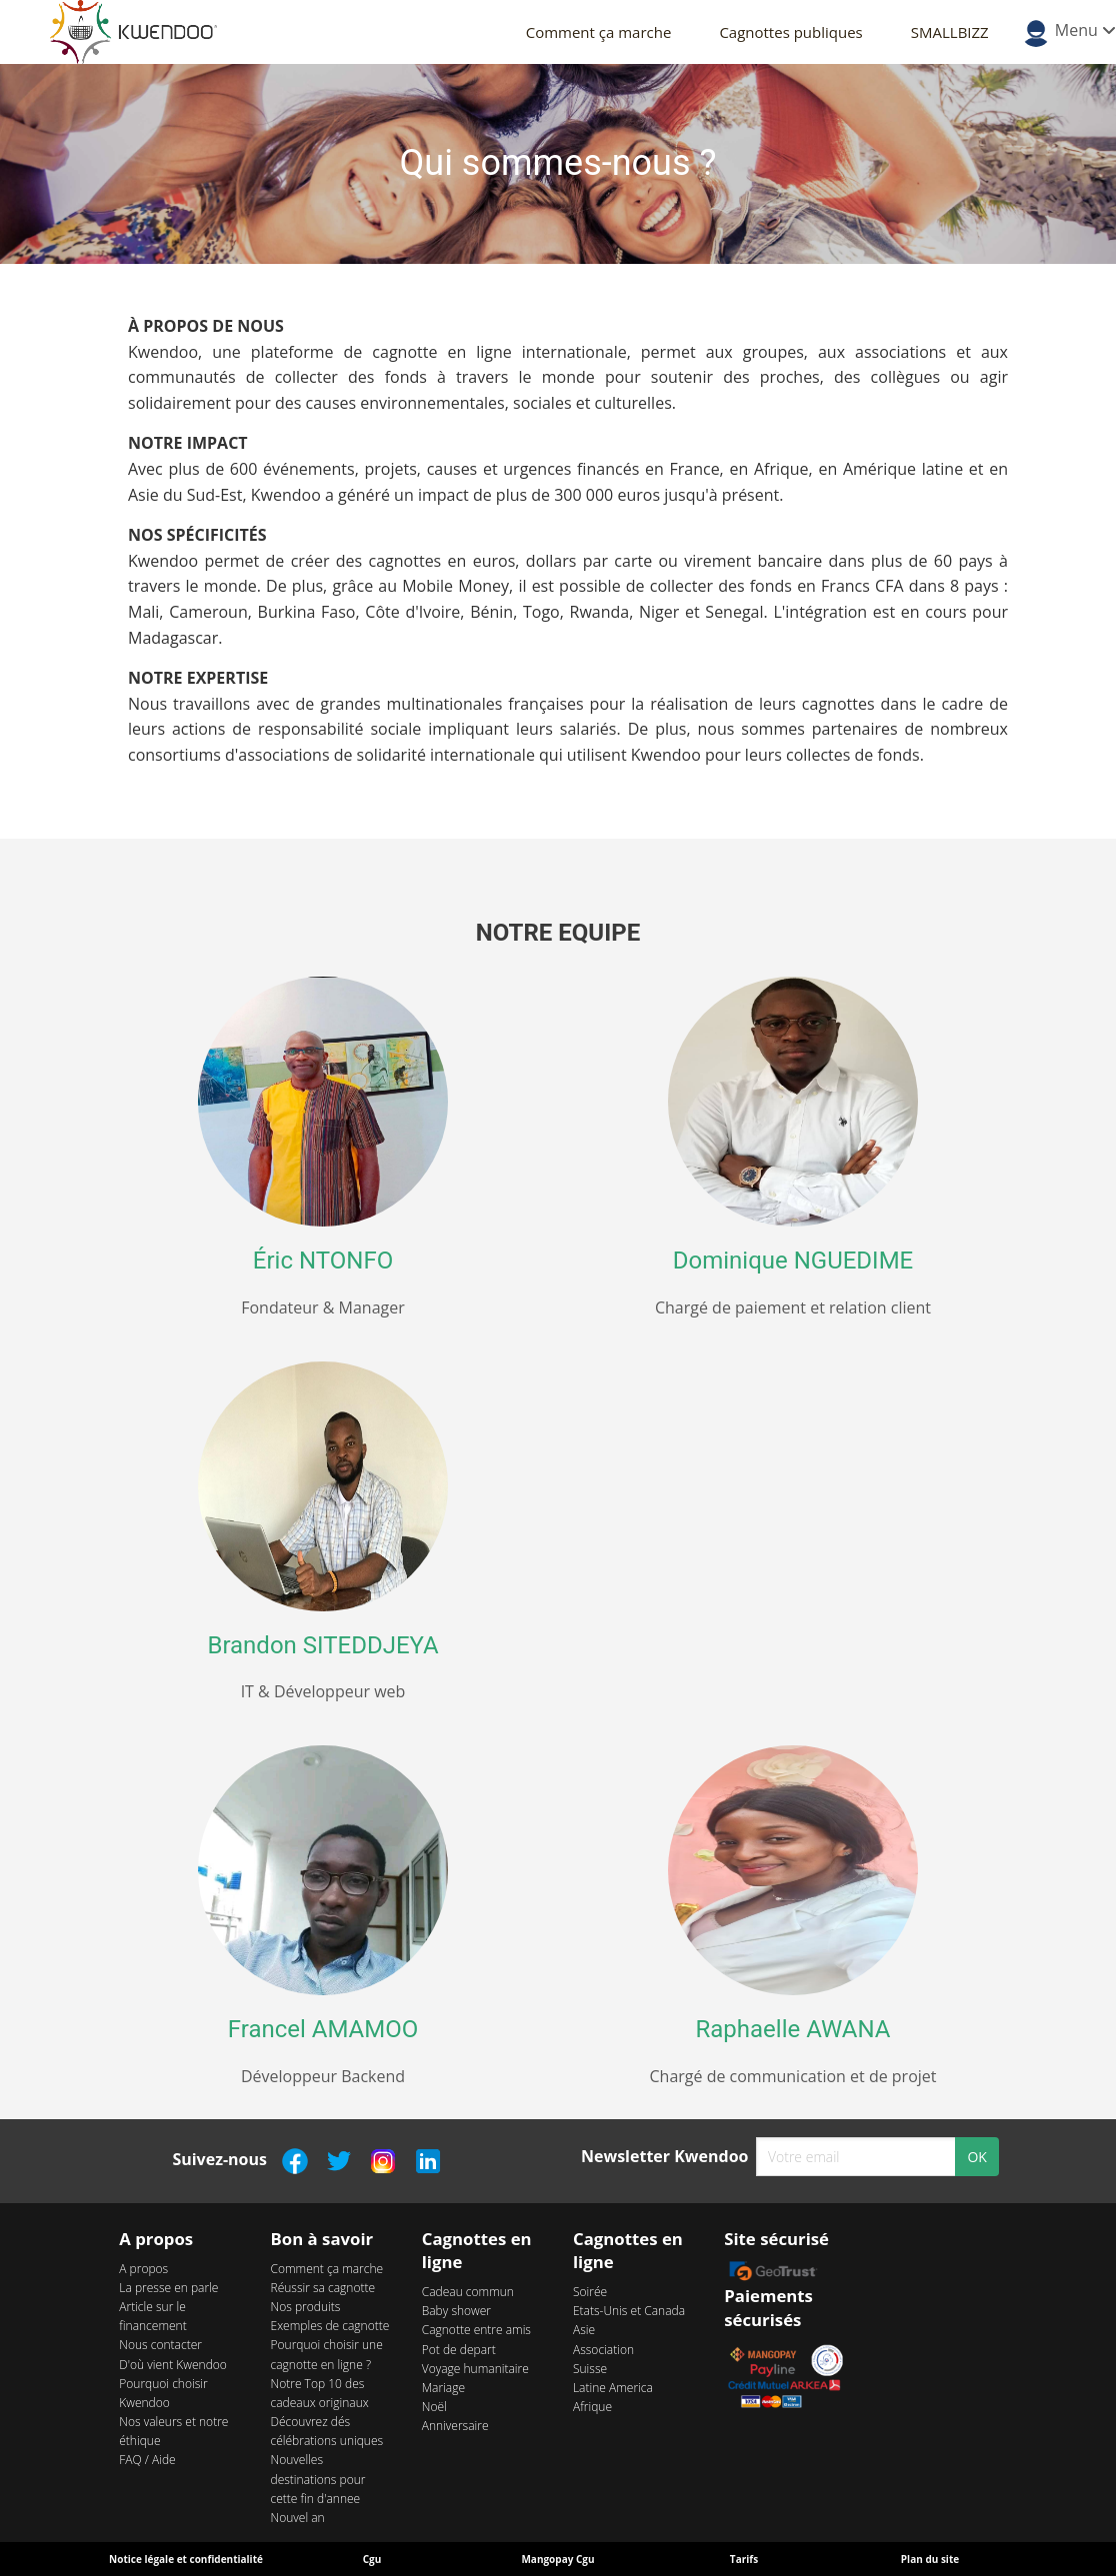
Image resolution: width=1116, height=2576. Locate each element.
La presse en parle (168, 2287)
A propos (143, 2268)
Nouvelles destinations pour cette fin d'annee (318, 2478)
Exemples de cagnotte (330, 2325)
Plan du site (930, 2559)
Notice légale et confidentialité (186, 2559)
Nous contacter (160, 2344)
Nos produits (306, 2306)
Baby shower (456, 2310)
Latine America (613, 2387)
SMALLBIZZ (950, 32)
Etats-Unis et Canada (629, 2310)
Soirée (590, 2291)
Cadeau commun (468, 2291)
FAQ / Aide (147, 2459)
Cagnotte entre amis (476, 2329)
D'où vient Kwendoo (173, 2364)
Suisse (590, 2368)
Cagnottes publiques (790, 32)
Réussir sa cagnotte (323, 2287)
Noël (434, 2406)
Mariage (443, 2387)
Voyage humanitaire (475, 2368)
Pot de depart (459, 2349)
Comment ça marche (599, 32)
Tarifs (744, 2559)
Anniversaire (455, 2425)
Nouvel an (298, 2517)
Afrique (592, 2406)
